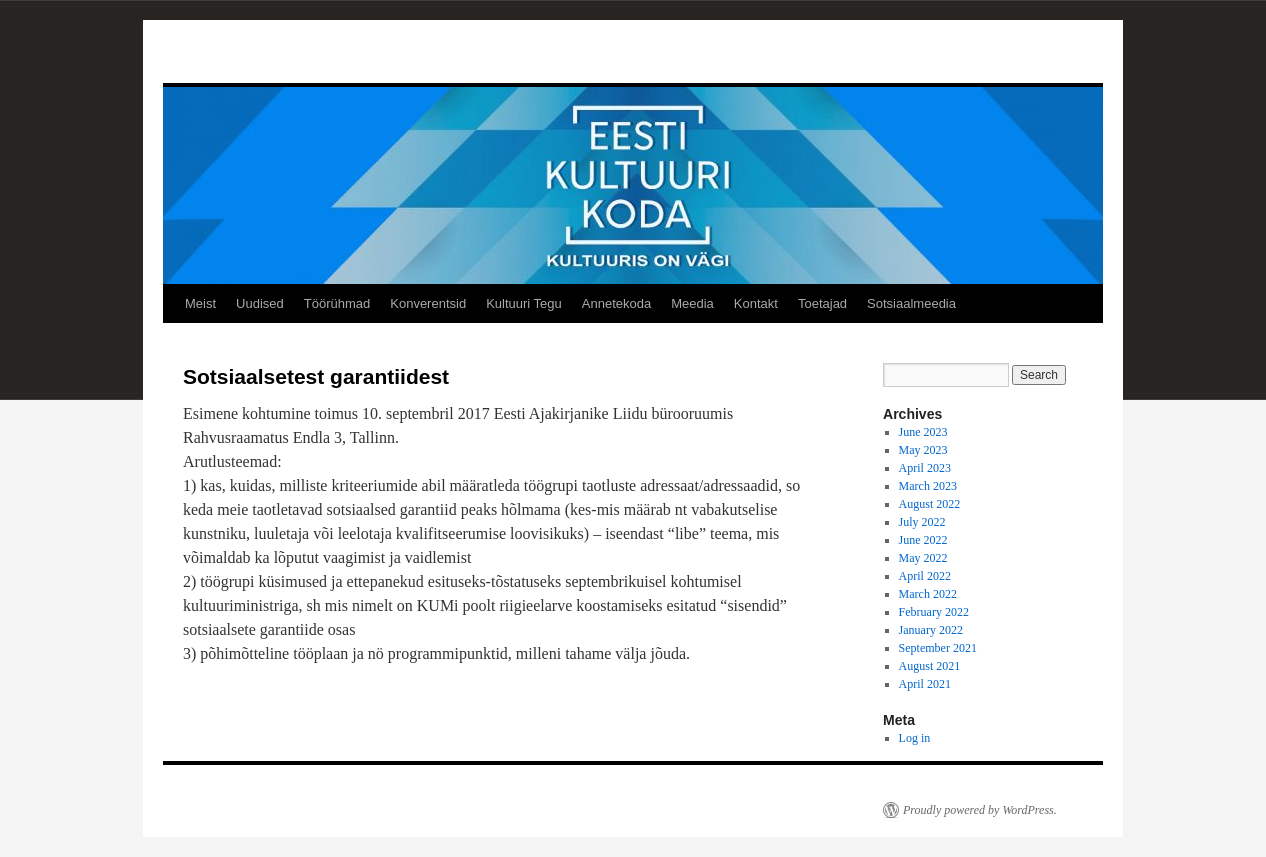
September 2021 (938, 648)
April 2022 (925, 576)
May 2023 (923, 450)
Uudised (260, 303)
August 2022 (930, 504)
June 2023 (923, 432)
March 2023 (928, 486)
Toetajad (822, 303)
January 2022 (931, 630)
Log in (915, 738)
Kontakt (756, 303)
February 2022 (934, 612)
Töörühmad (337, 303)
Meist (200, 303)
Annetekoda (616, 303)
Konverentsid (428, 303)
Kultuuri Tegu (524, 303)
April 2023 (925, 468)
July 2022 (922, 522)
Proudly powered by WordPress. (980, 810)
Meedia (692, 303)
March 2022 (928, 594)
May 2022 (923, 558)
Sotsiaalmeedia (911, 303)
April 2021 (925, 684)
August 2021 (930, 666)
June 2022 (923, 540)
